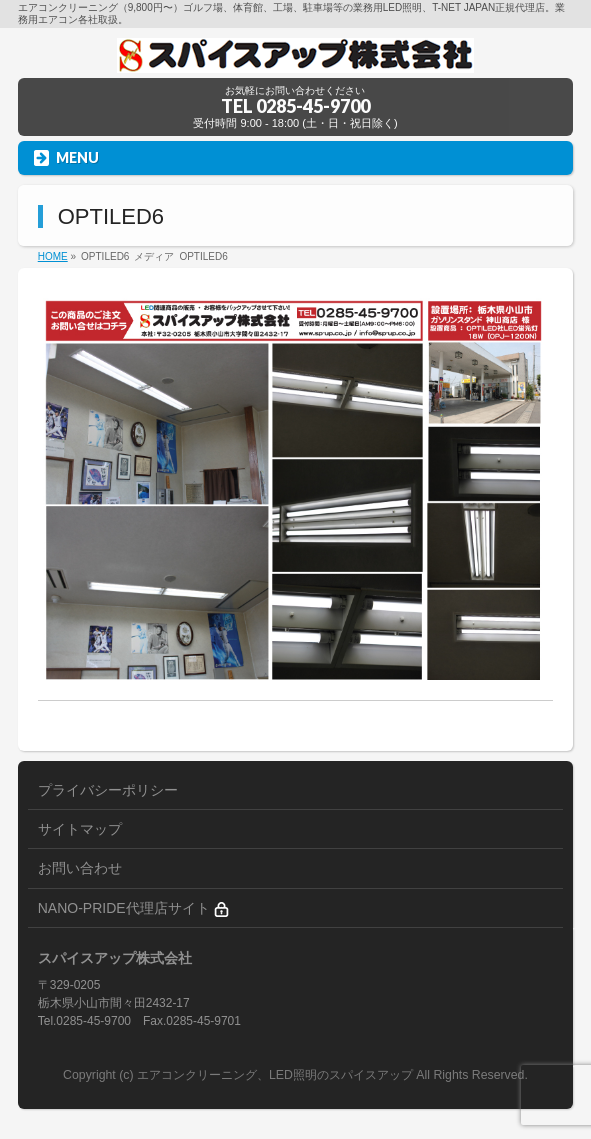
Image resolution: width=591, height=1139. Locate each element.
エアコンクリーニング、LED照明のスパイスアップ (276, 1075)
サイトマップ (80, 829)
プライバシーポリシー (108, 790)
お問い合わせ (80, 868)
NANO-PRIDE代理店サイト (133, 908)
